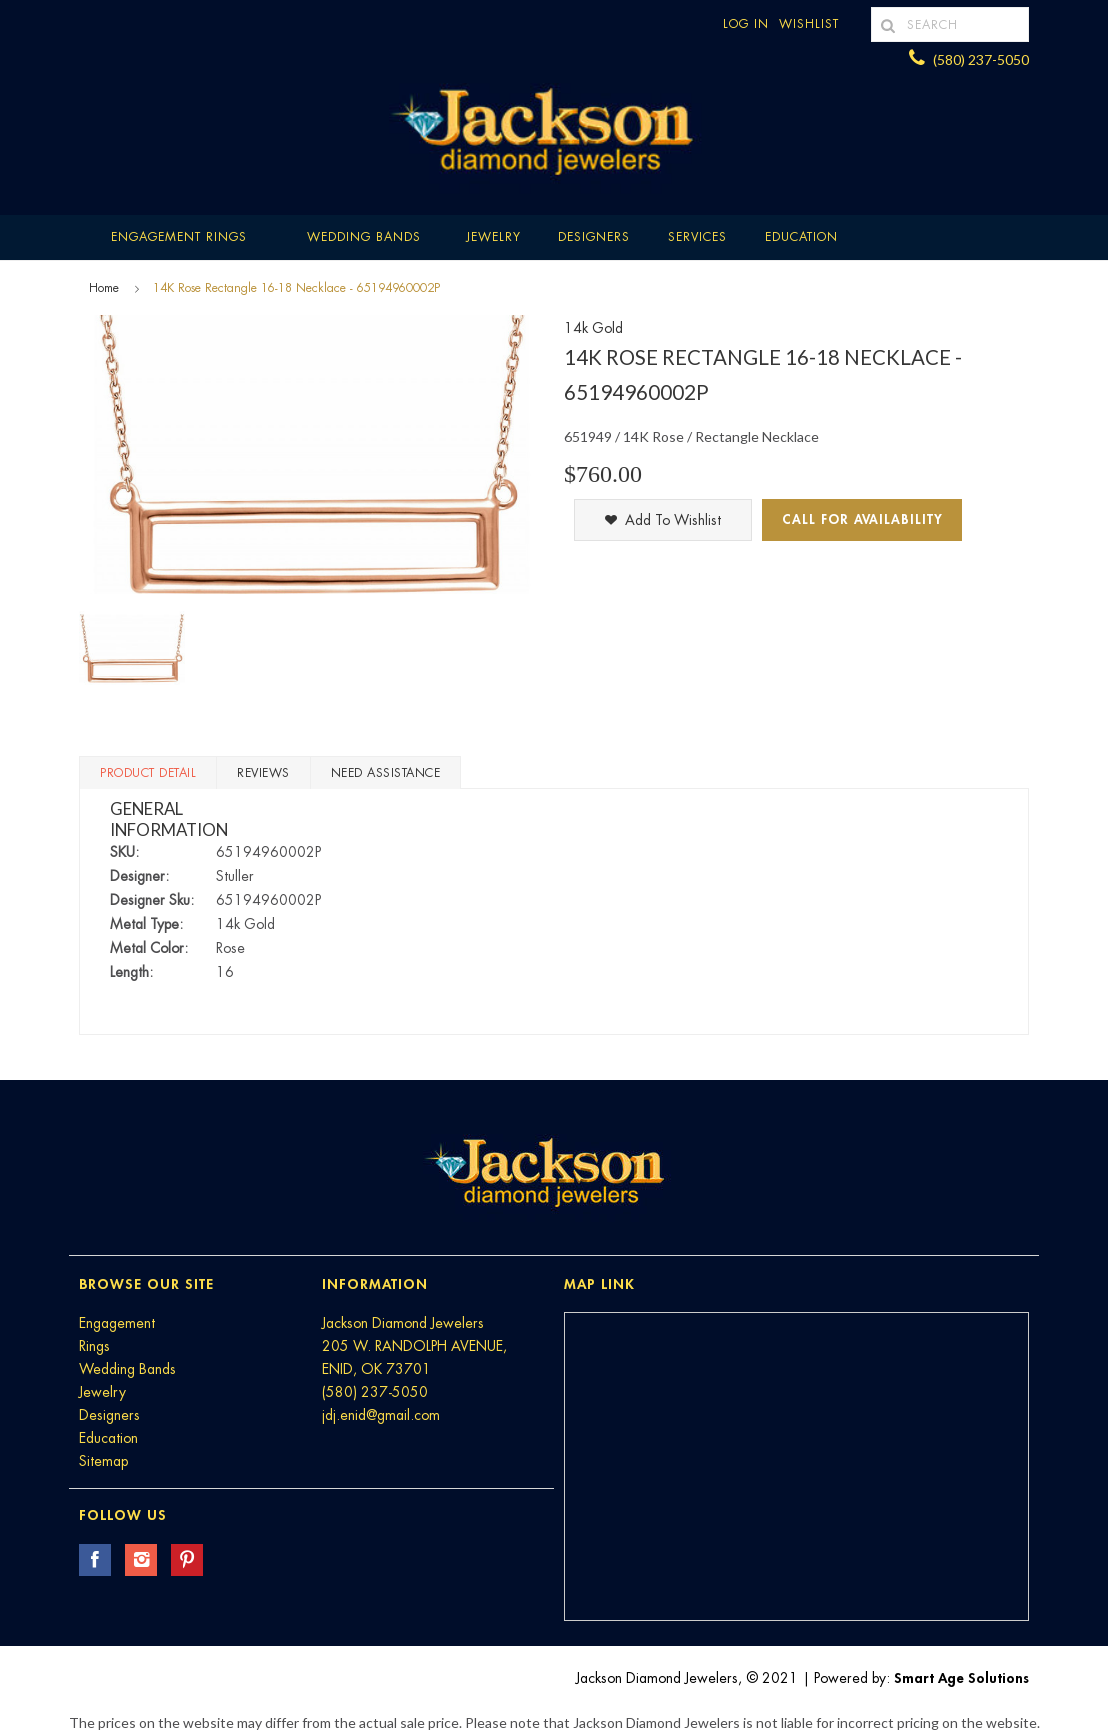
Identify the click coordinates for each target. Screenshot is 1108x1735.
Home (104, 288)
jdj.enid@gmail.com (381, 1415)
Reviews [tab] (263, 773)
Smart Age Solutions (961, 1678)
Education (108, 1438)
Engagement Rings (179, 237)
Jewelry (493, 237)
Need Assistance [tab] (386, 773)
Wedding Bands (364, 237)
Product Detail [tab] (148, 773)
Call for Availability (862, 519)
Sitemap (103, 1461)
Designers (594, 237)
